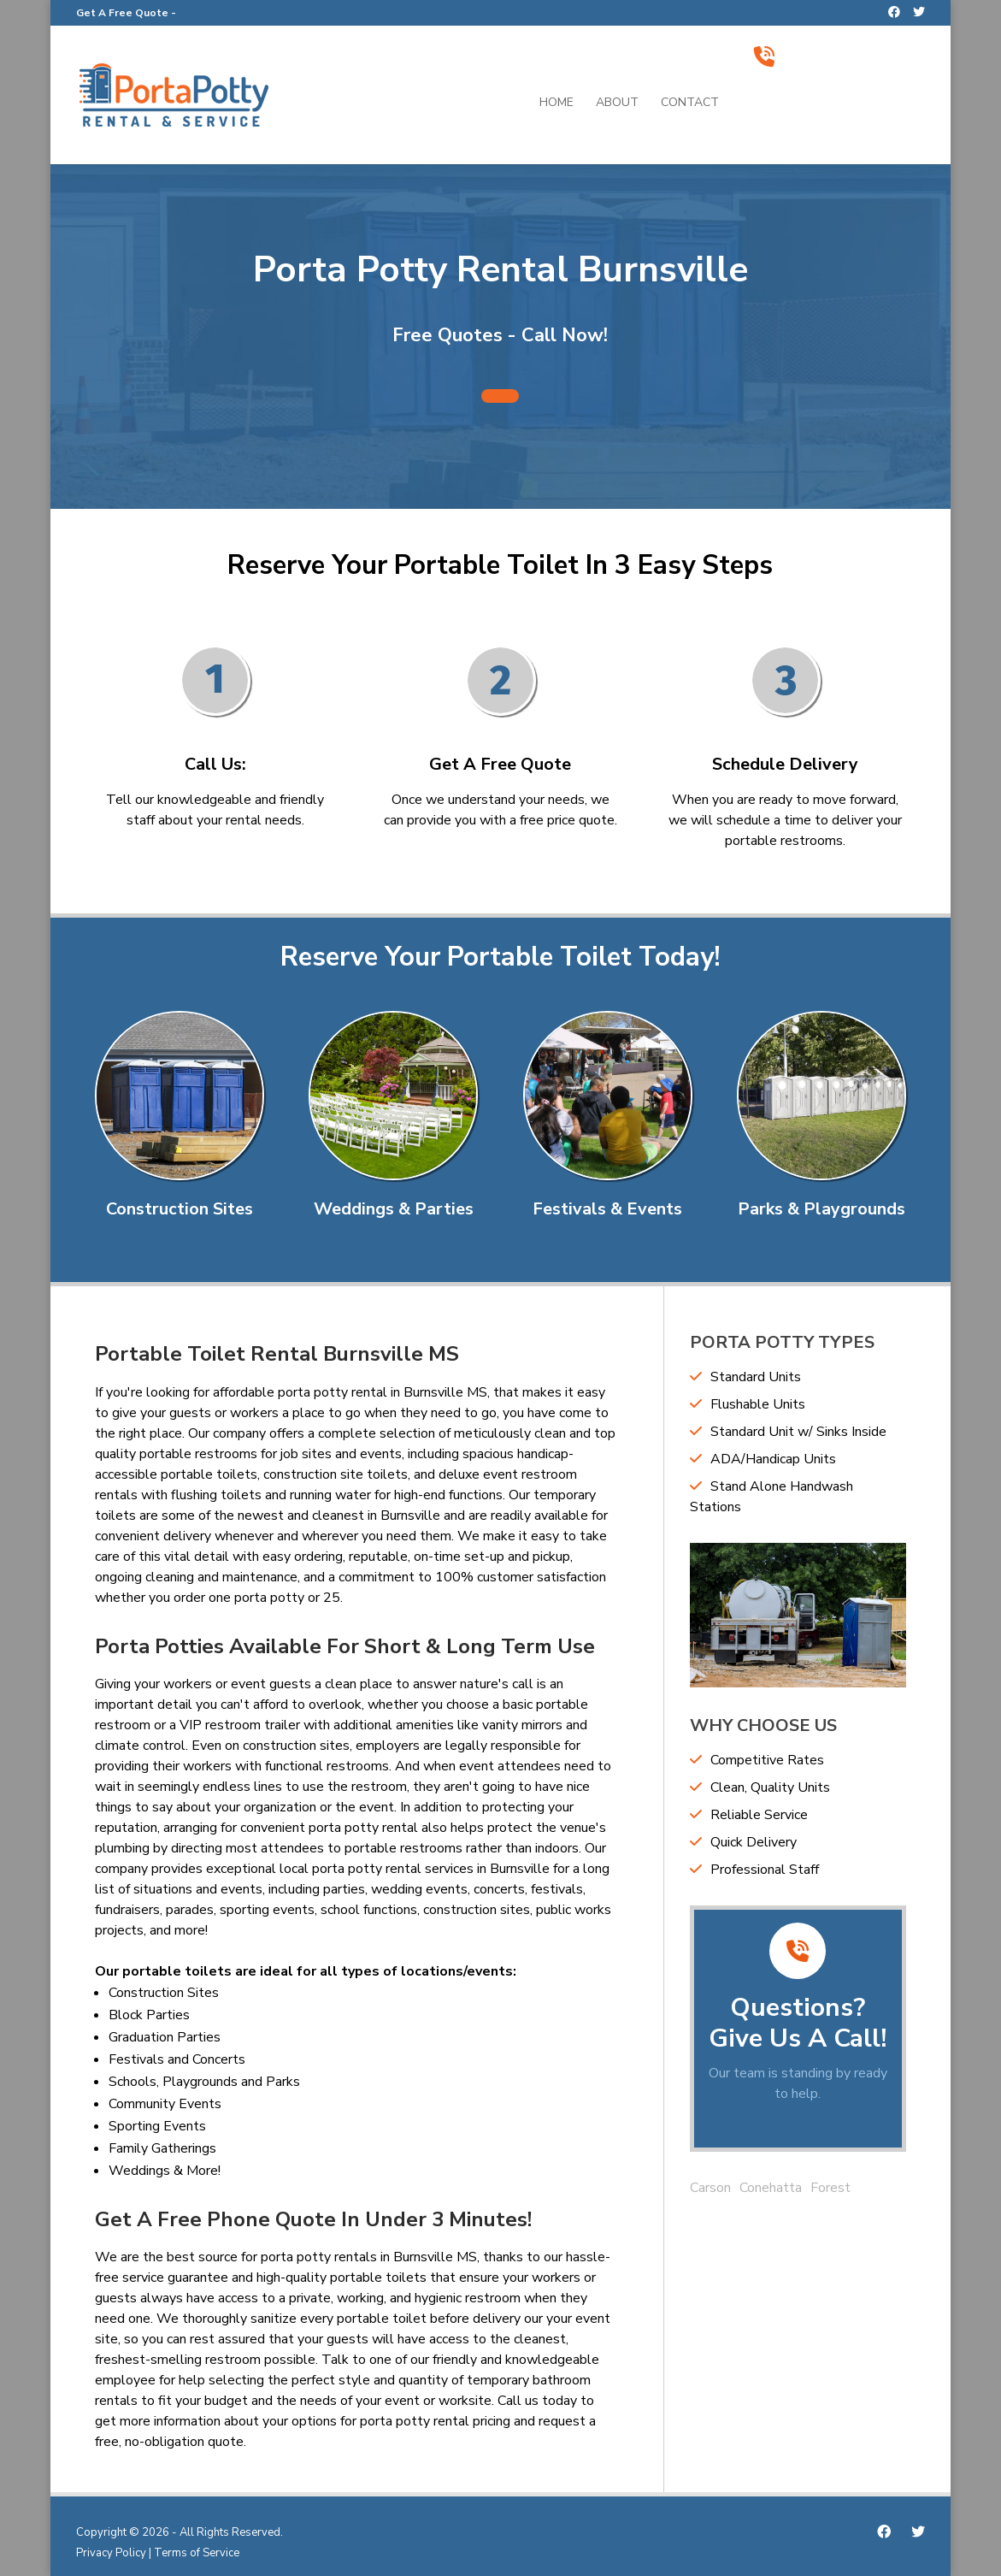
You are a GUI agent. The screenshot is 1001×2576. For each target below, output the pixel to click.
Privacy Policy (111, 2553)
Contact (690, 103)
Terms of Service (196, 2553)
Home (556, 103)
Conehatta (770, 2187)
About (617, 103)
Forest (830, 2187)
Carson (710, 2187)
